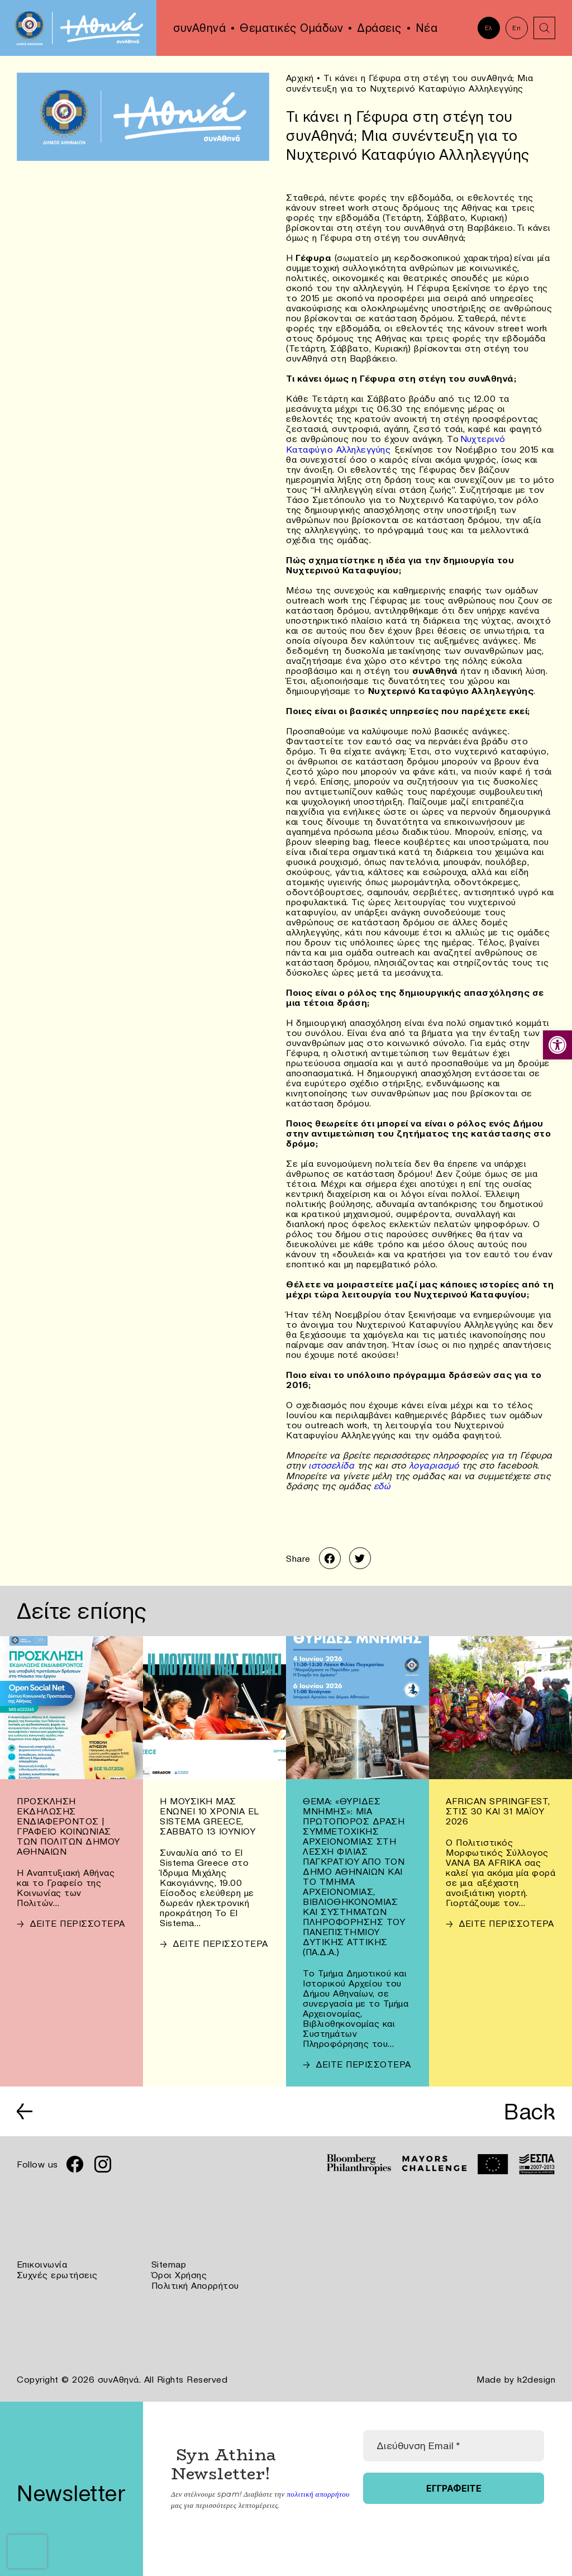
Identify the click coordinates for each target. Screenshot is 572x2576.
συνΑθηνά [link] (199, 28)
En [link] (516, 28)
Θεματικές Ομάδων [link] (291, 28)
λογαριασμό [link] (436, 1464)
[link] (557, 1044)
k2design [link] (536, 2377)
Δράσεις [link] (379, 28)
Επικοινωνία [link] (42, 2263)
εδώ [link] (382, 1484)
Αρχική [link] (300, 77)
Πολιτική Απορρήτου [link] (195, 2283)
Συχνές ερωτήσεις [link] (57, 2273)
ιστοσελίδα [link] (330, 1464)
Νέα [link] (427, 28)
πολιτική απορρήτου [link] (318, 2491)
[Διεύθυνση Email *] (453, 2443)
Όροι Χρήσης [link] (179, 2273)
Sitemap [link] (169, 2263)
